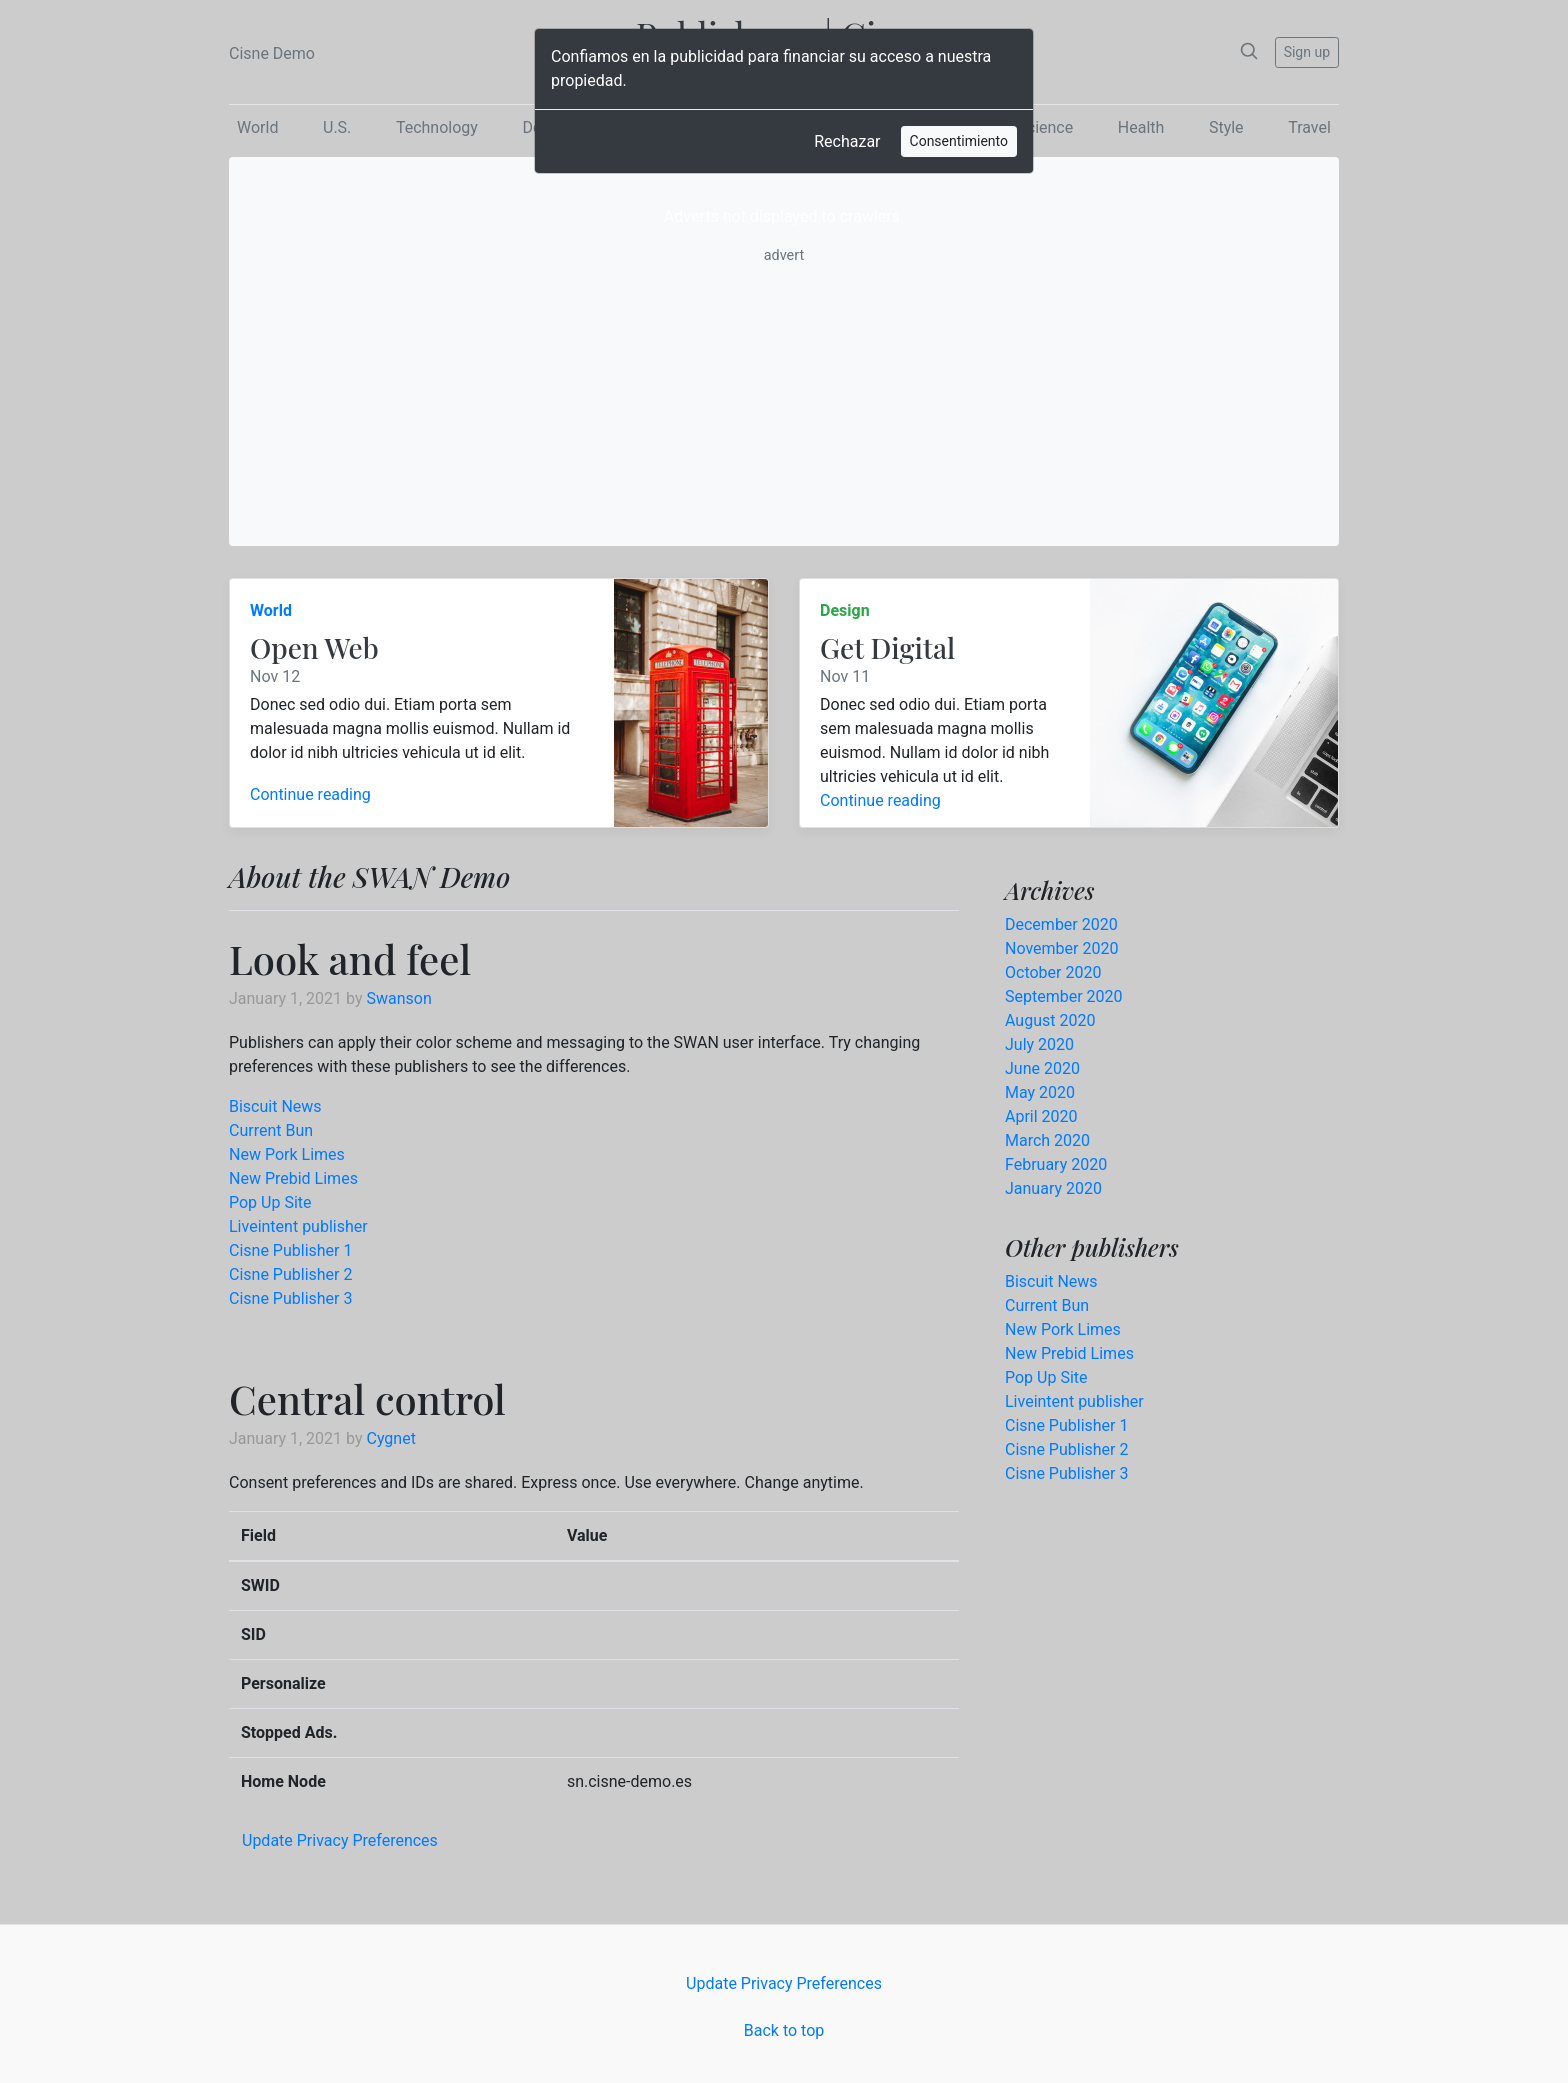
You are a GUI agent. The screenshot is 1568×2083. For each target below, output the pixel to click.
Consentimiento (959, 141)
